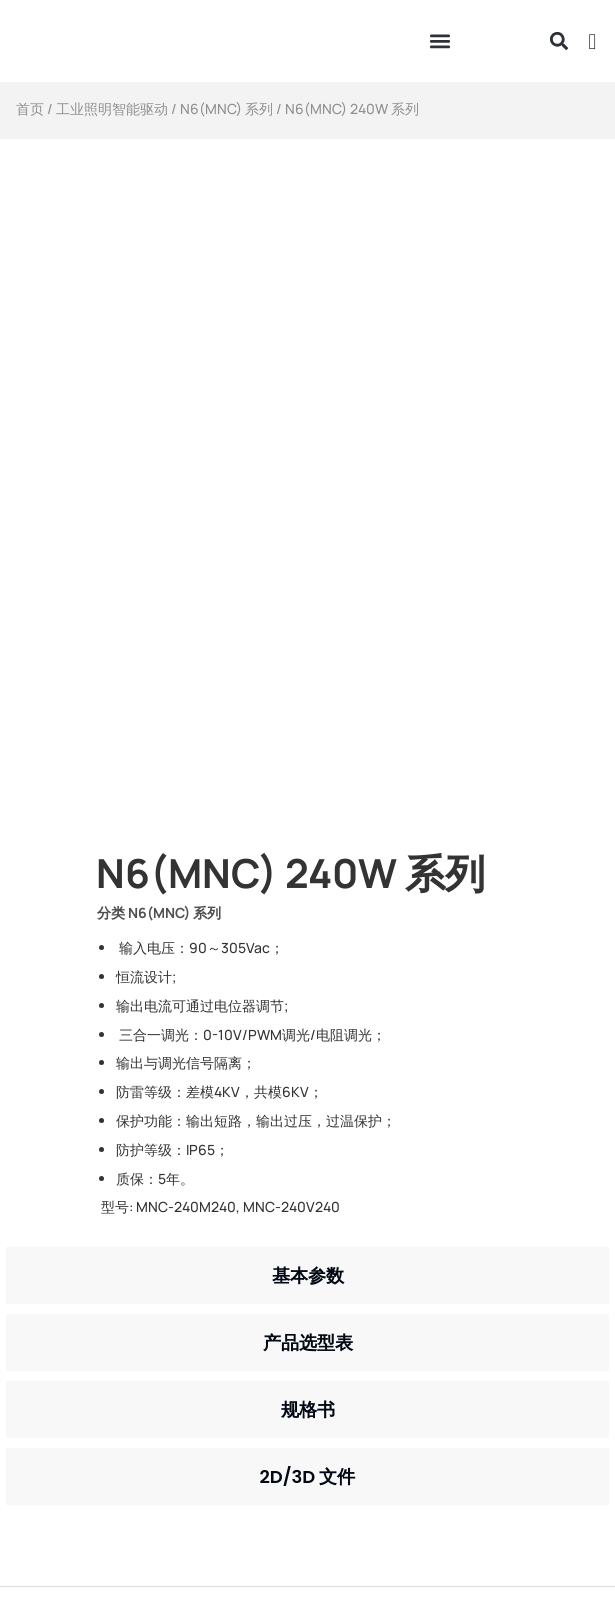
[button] (439, 41)
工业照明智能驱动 (112, 108)
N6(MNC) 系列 (226, 108)
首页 (30, 108)
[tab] (307, 1275)
